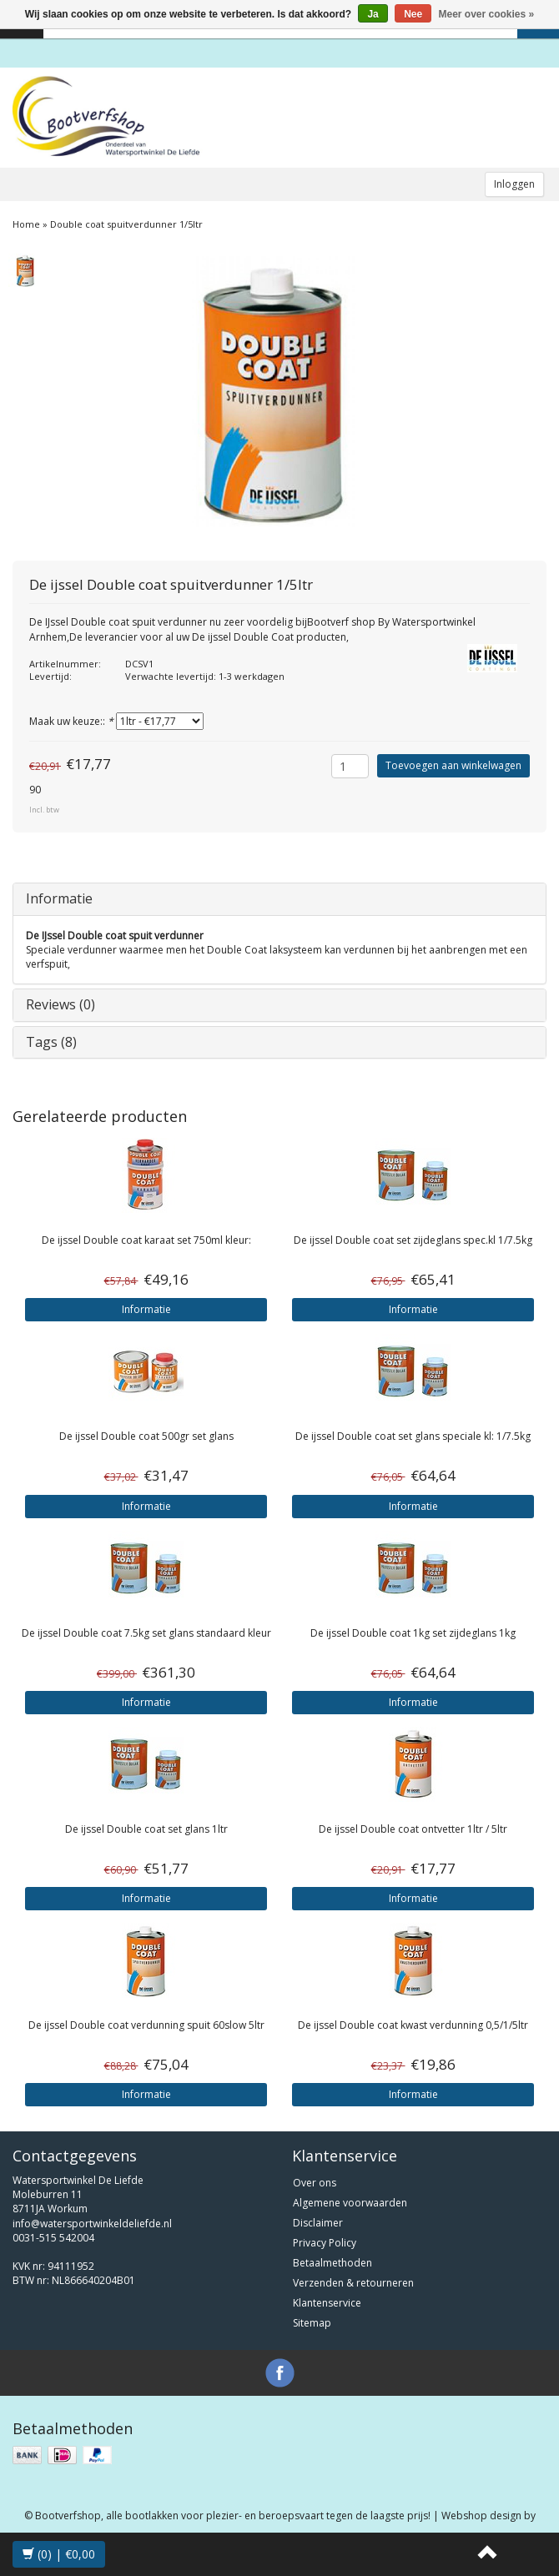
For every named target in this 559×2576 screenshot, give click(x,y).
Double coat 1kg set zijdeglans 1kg (413, 1633)
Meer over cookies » (487, 14)
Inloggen (514, 184)
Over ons (314, 2183)
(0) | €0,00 (59, 2554)
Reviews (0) (60, 1004)
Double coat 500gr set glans (146, 1436)
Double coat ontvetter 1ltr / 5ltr (413, 1829)
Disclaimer (318, 2223)
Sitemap (312, 2323)
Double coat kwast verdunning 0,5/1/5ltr (413, 2025)
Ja (372, 14)
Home (26, 224)
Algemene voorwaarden (350, 2203)
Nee (413, 14)
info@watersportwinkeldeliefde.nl (92, 2223)
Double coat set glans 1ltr (146, 1829)
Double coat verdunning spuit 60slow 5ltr (146, 2025)
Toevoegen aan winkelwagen (453, 765)
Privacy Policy (324, 2243)
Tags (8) (51, 1042)
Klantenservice (327, 2303)
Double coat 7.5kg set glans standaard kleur (146, 1633)
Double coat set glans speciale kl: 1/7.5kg (413, 1436)
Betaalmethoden (332, 2263)
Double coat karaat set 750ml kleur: (146, 1240)
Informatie (59, 898)
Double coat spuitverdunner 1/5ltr (126, 224)
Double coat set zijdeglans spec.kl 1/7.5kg (413, 1240)
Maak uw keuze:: (71, 721)
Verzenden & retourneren (353, 2283)
